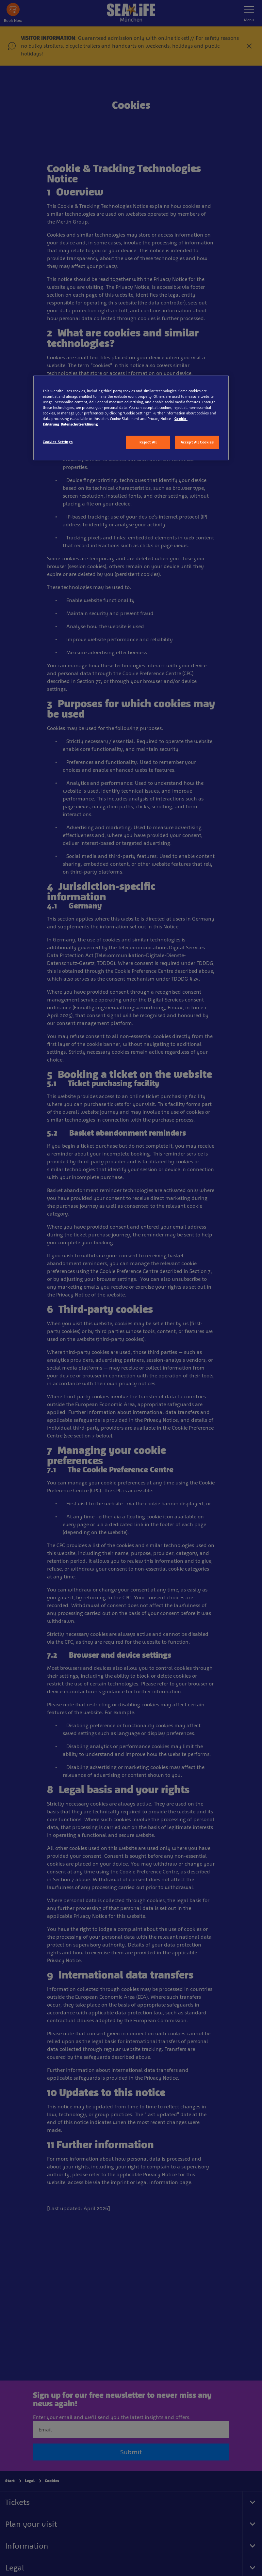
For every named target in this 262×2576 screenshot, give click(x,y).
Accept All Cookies (197, 442)
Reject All (148, 442)
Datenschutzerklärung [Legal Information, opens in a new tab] (79, 424)
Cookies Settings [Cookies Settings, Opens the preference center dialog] (58, 442)
